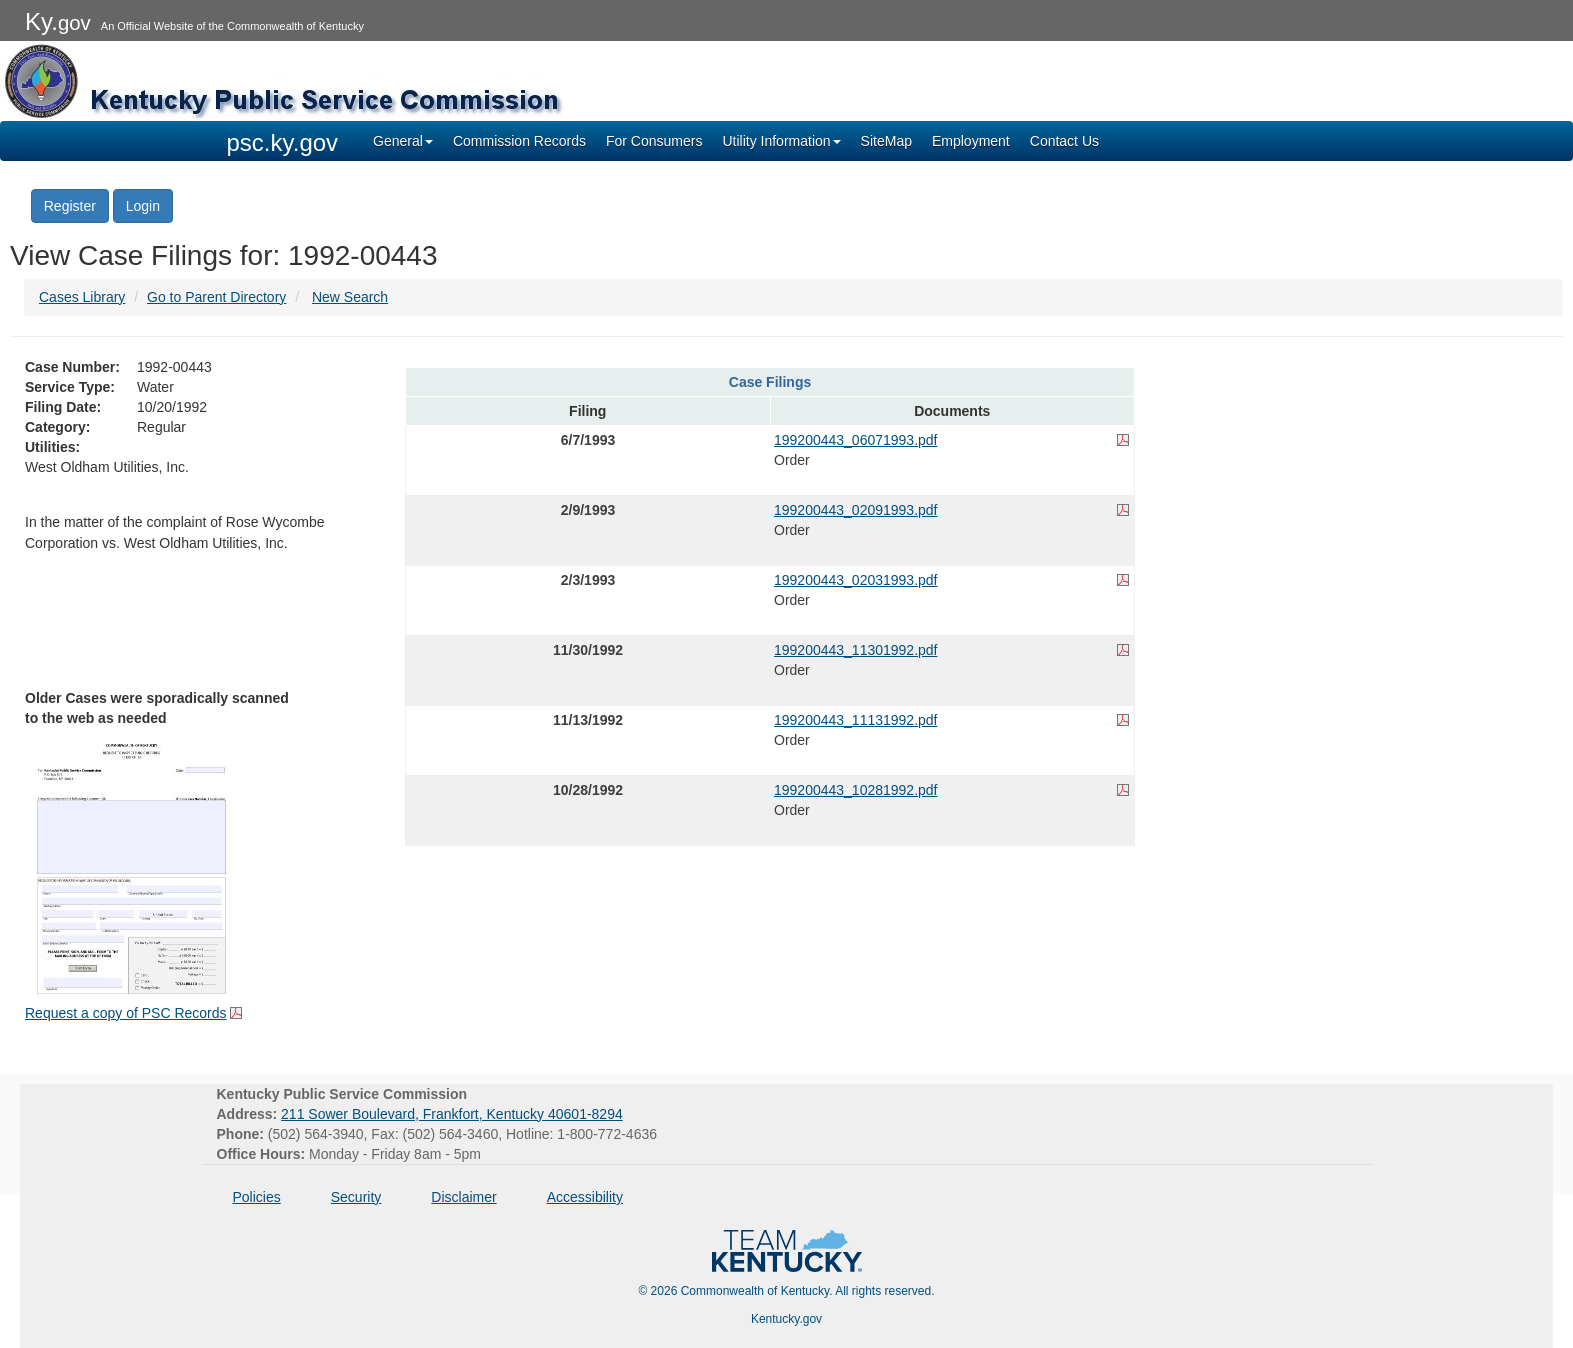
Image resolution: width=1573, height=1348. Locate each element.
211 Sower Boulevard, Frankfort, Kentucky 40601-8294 (452, 1114)
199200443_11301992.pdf (856, 650)
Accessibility (585, 1197)
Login (143, 206)
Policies (257, 1197)
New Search (350, 297)
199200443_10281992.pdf (856, 790)
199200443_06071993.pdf (856, 440)
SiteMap (886, 141)
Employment (971, 141)
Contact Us (1064, 141)
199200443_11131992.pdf (856, 720)
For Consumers (654, 141)
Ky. (58, 21)
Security (356, 1197)
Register (70, 206)
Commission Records (519, 141)
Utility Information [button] (781, 141)
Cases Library (82, 297)
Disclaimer (463, 1197)
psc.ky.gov (283, 142)
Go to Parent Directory (216, 297)
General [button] (403, 141)
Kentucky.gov (786, 1319)
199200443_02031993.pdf (856, 580)
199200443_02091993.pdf (856, 510)
